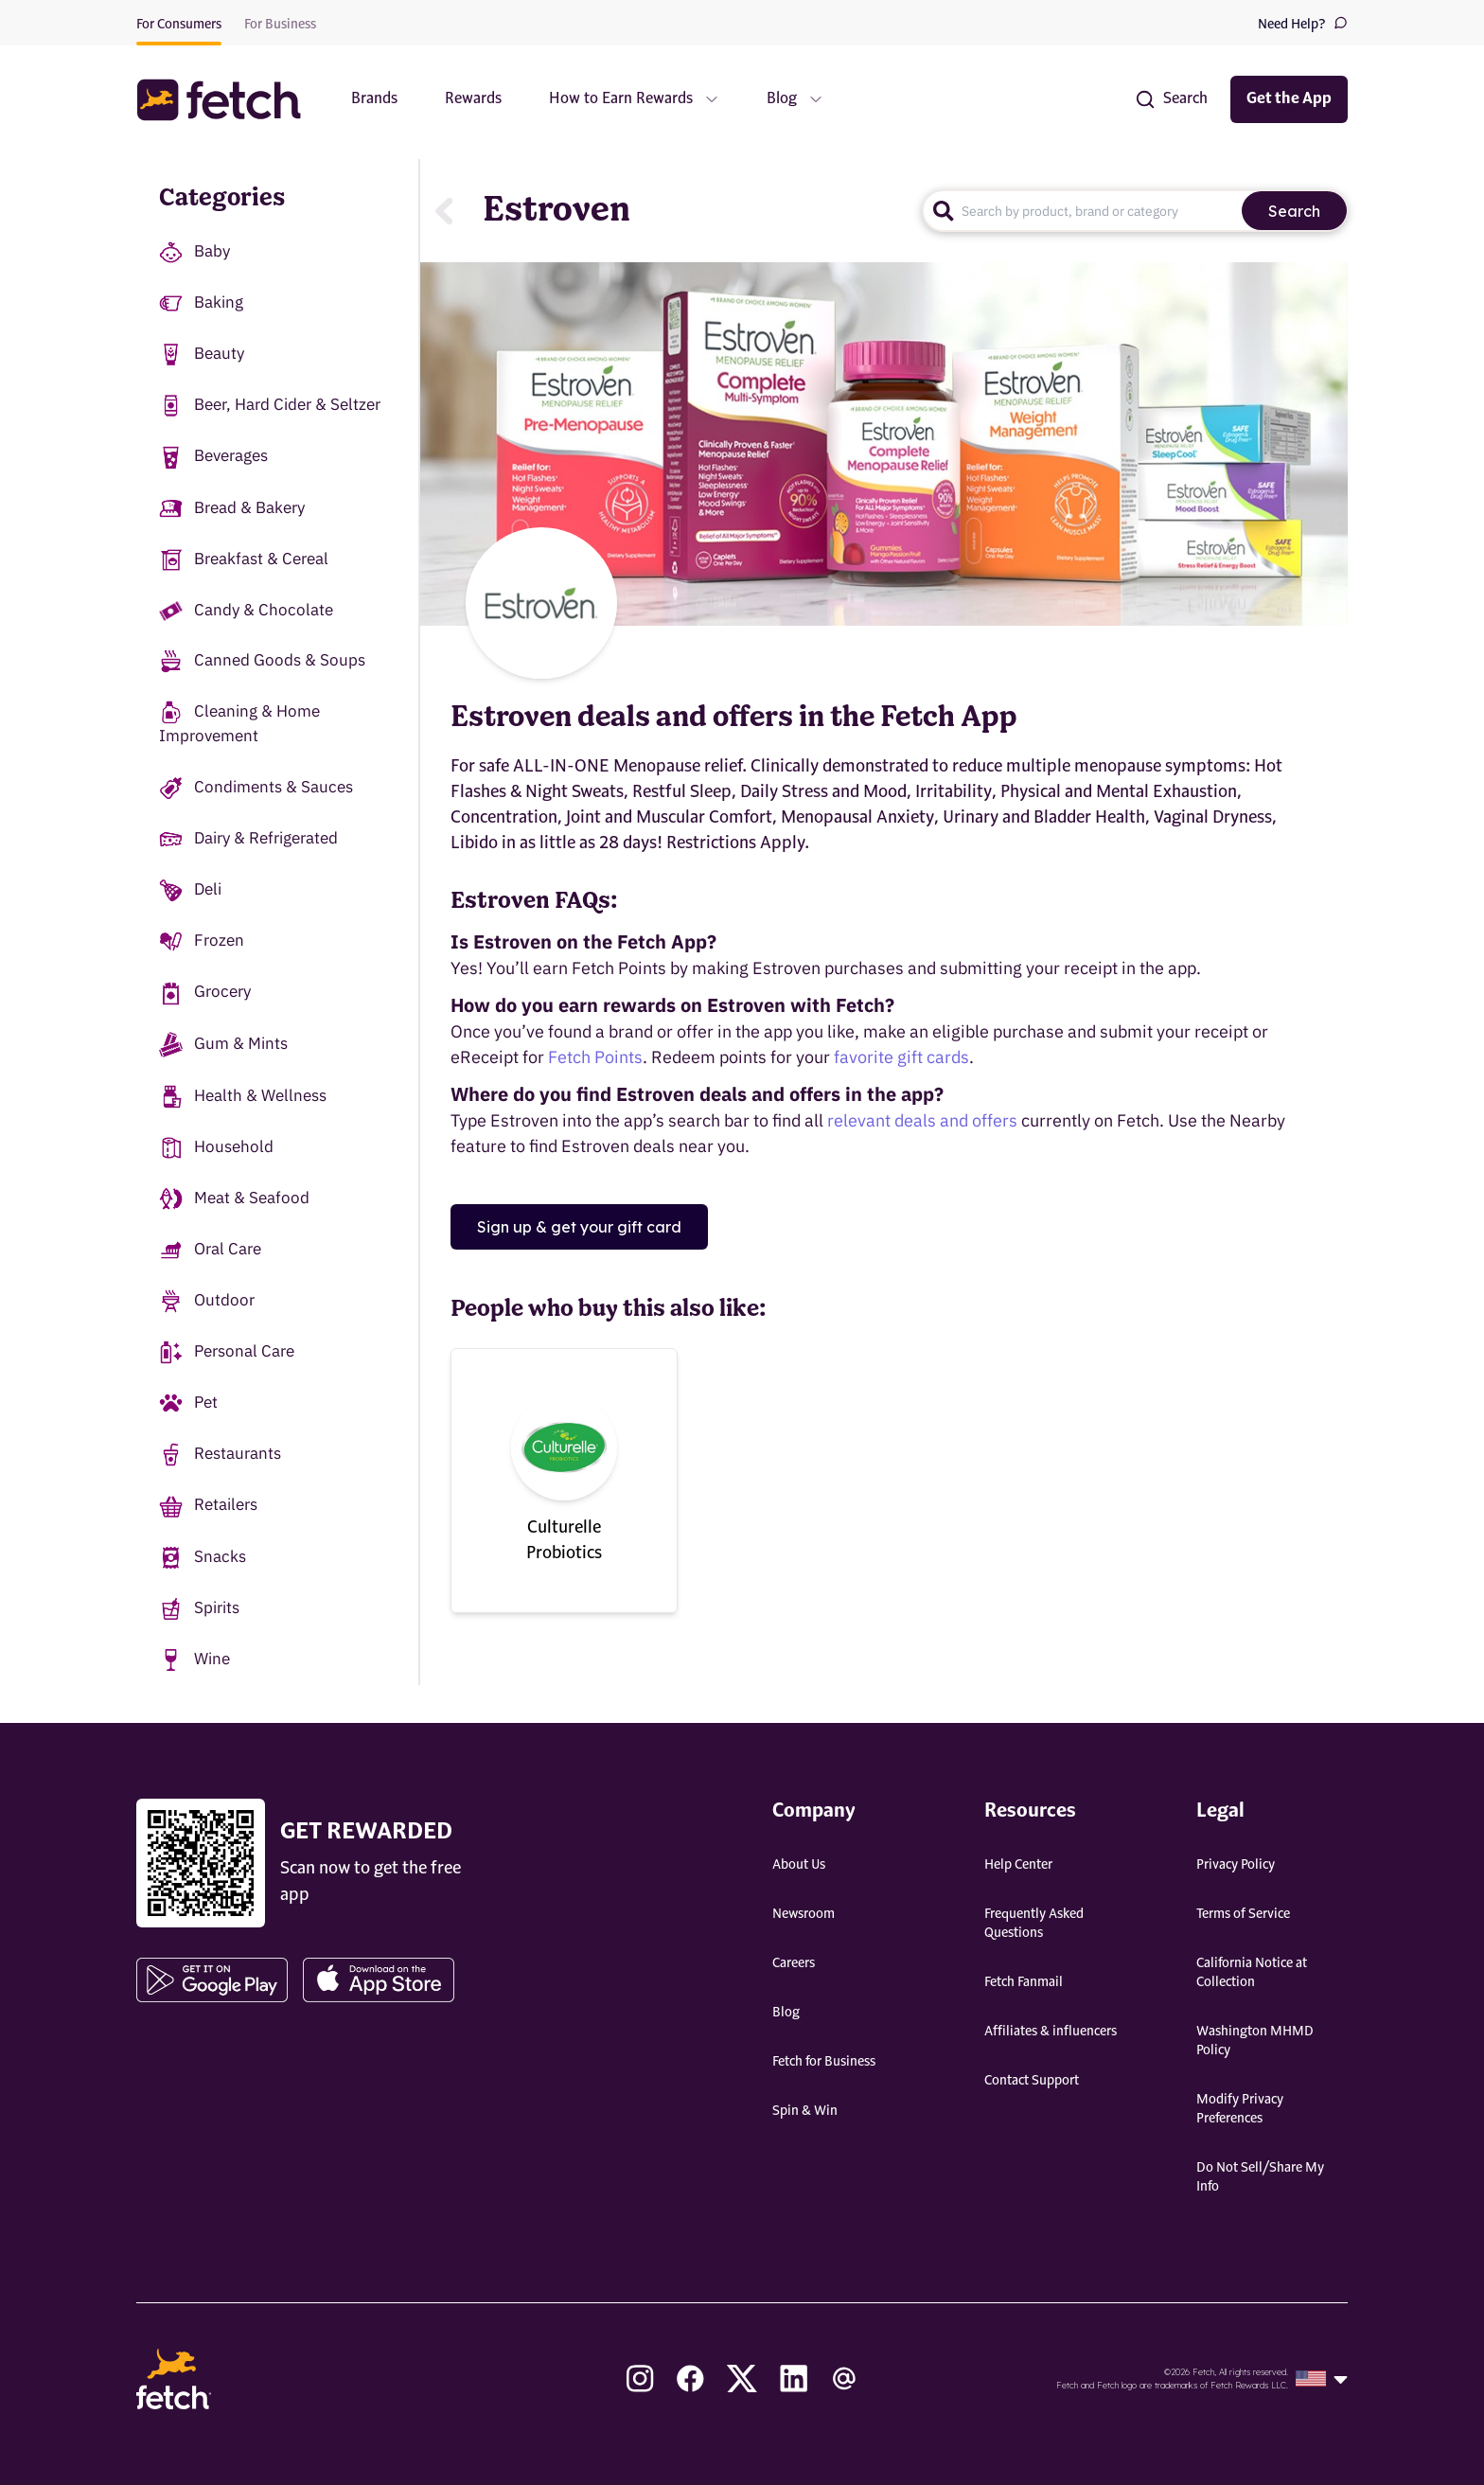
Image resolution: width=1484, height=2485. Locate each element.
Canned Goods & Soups (262, 661)
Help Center (1018, 1865)
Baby (194, 252)
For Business (280, 24)
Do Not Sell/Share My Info (1260, 2177)
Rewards (473, 99)
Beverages (213, 457)
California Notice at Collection (1251, 1973)
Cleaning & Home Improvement (239, 723)
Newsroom (803, 1914)
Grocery (205, 992)
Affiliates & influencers (1050, 2031)
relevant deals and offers (922, 1120)
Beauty (201, 354)
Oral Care (210, 1250)
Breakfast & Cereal (243, 560)
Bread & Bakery (232, 509)
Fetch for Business (823, 2061)
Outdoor (207, 1301)
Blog (786, 2012)
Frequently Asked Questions (1034, 1924)
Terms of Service (1243, 1914)
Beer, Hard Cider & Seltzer (269, 405)
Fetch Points (595, 1057)
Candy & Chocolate (246, 610)
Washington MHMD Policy (1255, 2041)
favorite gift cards (901, 1057)
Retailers (208, 1506)
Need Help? (1303, 23)
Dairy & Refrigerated (248, 839)
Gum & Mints (223, 1044)
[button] (228, 100)
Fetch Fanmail (1023, 1982)
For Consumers (178, 24)
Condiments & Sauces (256, 788)
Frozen (201, 941)
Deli (190, 890)
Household (216, 1148)
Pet (188, 1403)
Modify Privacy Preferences (1239, 2109)
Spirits (199, 1609)
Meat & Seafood (234, 1199)
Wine (194, 1660)
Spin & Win (805, 2111)
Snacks (202, 1558)
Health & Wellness (243, 1097)
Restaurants (220, 1454)
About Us (798, 1865)
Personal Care (226, 1352)
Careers (793, 1963)
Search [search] (1294, 211)
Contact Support (1031, 2080)
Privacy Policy (1235, 1865)
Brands (374, 99)
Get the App (1289, 99)
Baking (201, 303)
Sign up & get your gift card (579, 1226)
